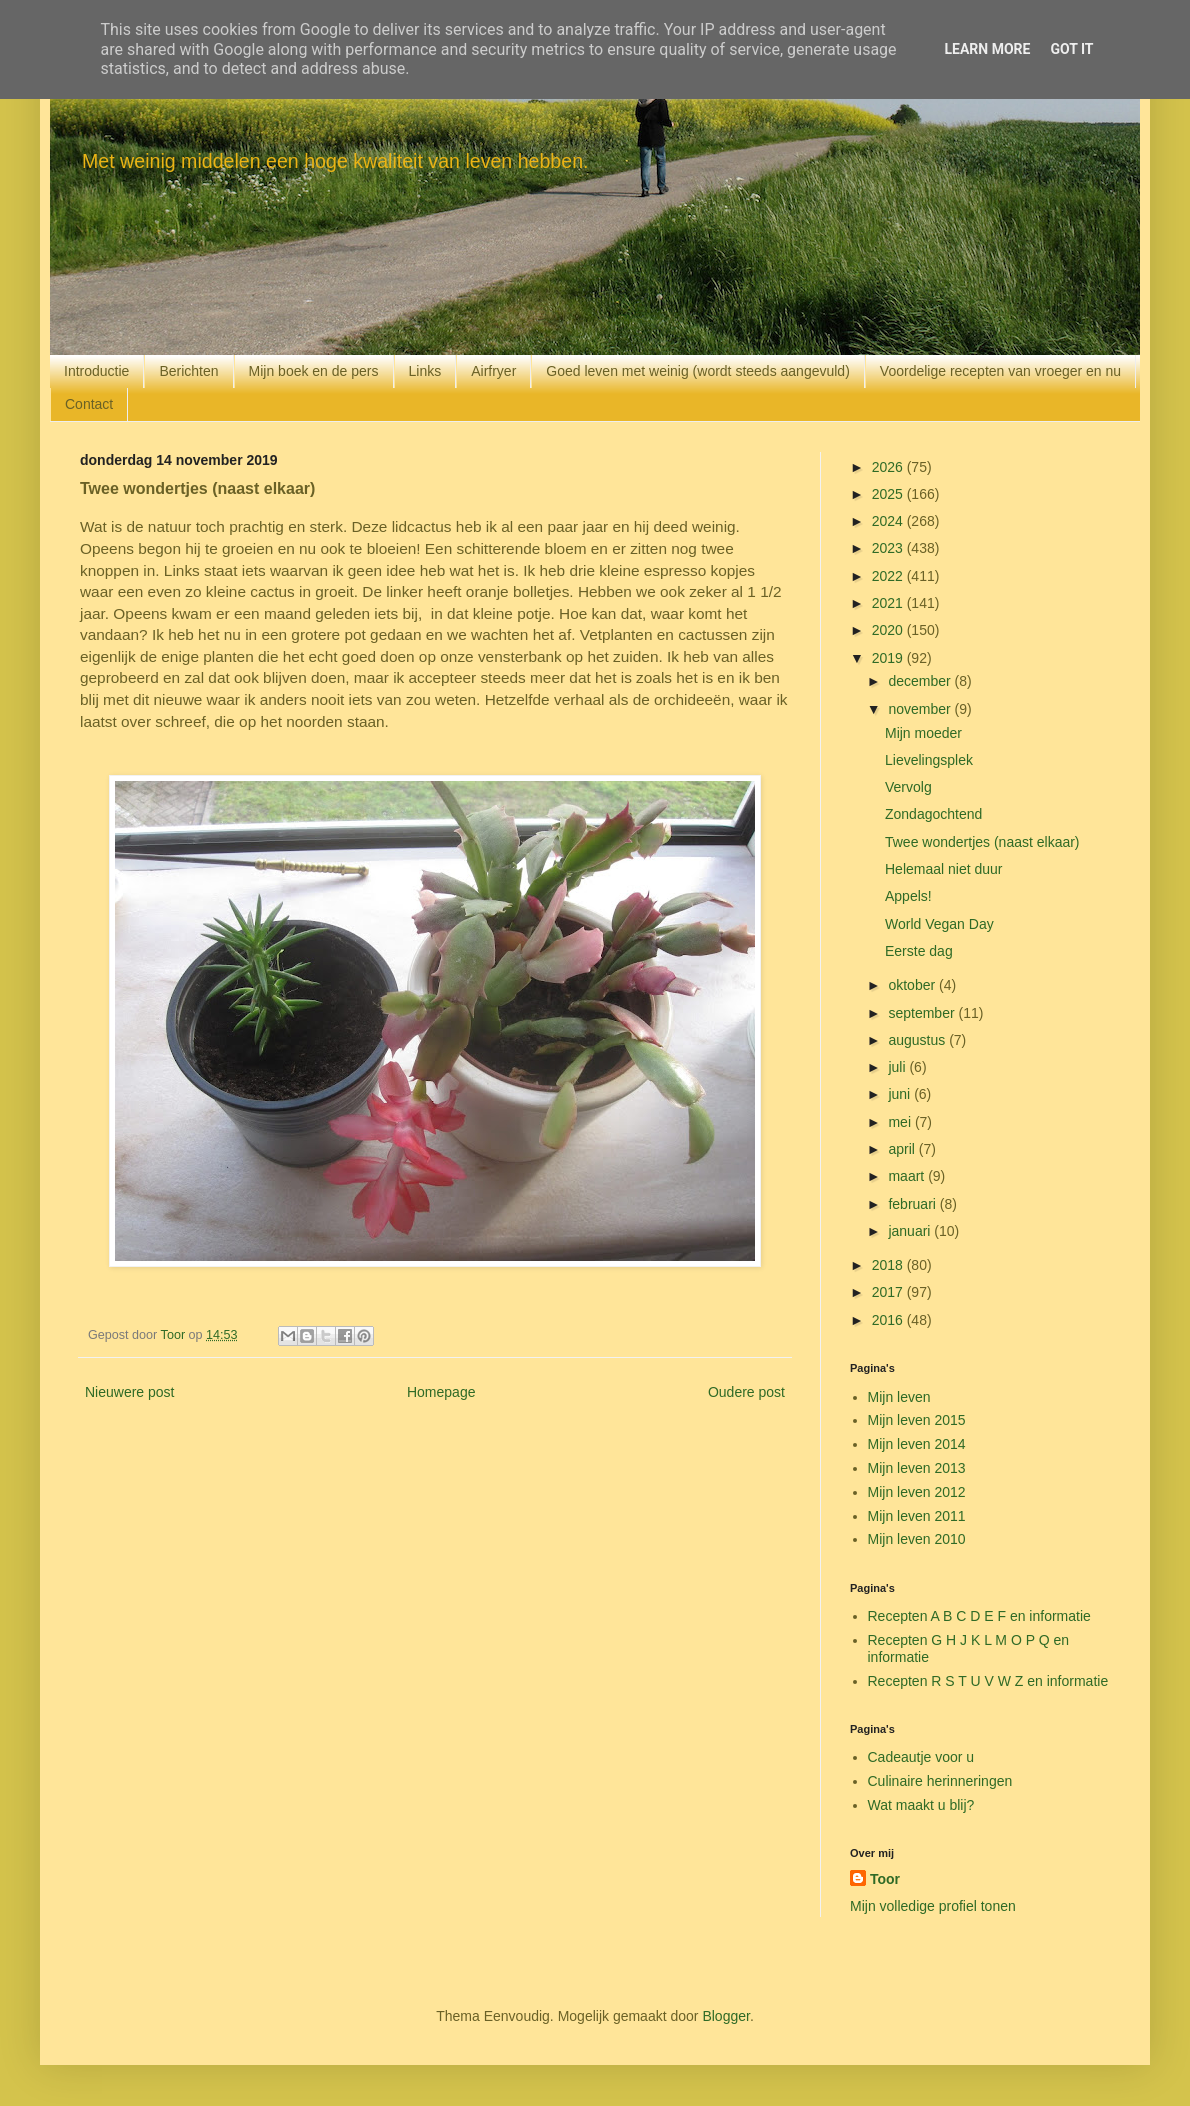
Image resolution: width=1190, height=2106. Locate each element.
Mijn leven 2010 (917, 1539)
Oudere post (746, 1392)
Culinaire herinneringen (940, 1781)
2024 (889, 521)
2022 (889, 576)
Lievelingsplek (929, 760)
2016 (889, 1320)
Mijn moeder (923, 733)
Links (425, 371)
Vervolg (908, 787)
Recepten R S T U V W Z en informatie (988, 1681)
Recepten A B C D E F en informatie (979, 1616)
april (903, 1149)
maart (908, 1176)
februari (913, 1204)
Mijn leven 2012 (917, 1492)
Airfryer (493, 371)
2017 (889, 1292)
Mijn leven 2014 (917, 1444)
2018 (889, 1265)
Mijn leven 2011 (917, 1516)
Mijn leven (899, 1397)
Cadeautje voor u (921, 1757)
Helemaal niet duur (944, 869)
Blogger (725, 2016)
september (923, 1013)
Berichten (188, 371)
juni (901, 1094)
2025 (889, 494)
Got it (1071, 49)
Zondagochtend (933, 814)
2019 (889, 658)
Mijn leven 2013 (917, 1468)
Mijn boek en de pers (314, 371)
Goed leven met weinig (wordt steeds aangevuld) (698, 371)
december (921, 681)
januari (911, 1231)
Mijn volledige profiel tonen (933, 1906)
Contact (89, 404)
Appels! (908, 896)
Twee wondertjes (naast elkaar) (982, 842)
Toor (885, 1879)
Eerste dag (919, 951)
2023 (889, 548)
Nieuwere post (130, 1392)
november (921, 709)
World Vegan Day (939, 924)
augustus (918, 1040)
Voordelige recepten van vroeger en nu (1000, 371)
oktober (913, 985)
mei (901, 1122)
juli (898, 1067)
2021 (889, 603)
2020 (889, 630)
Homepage (441, 1392)
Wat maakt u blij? (921, 1805)
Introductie (96, 371)
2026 (889, 467)
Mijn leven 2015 (917, 1420)
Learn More (987, 49)
